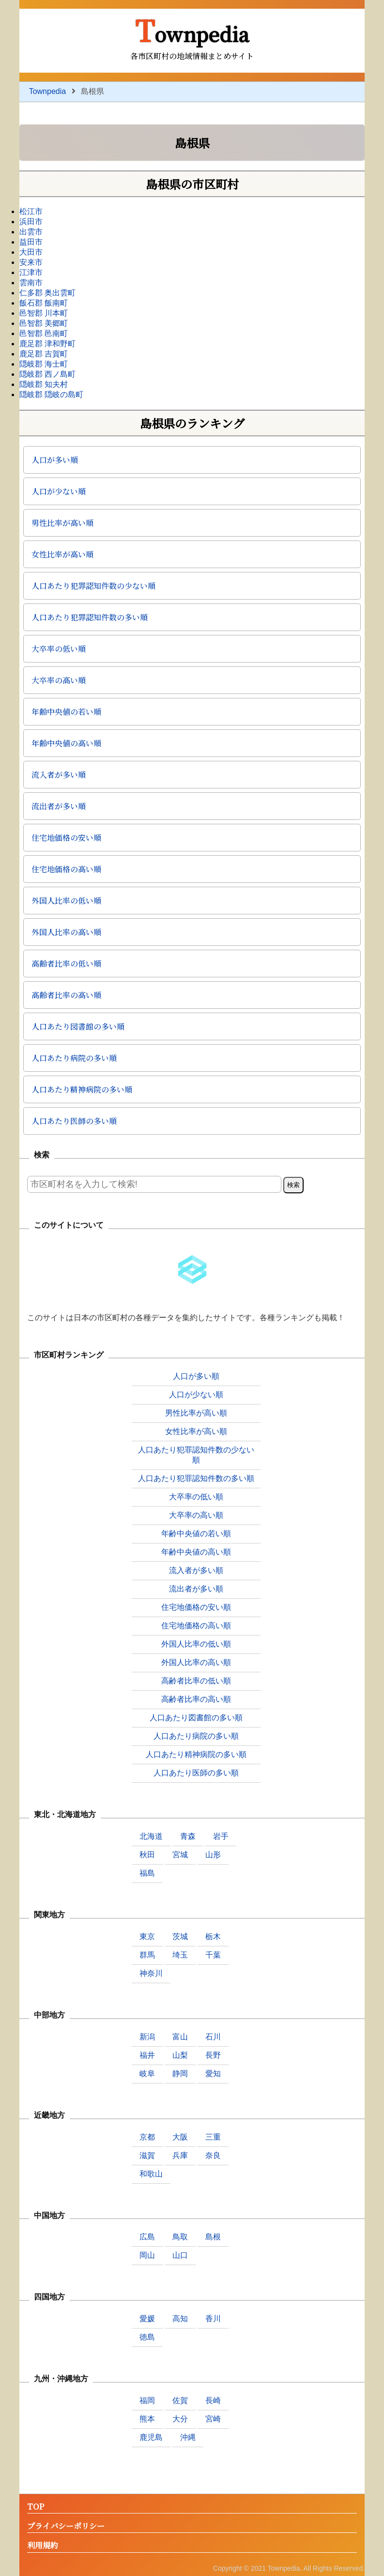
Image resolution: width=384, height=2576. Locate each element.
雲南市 (31, 282)
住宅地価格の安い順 (66, 837)
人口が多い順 (54, 459)
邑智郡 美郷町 (43, 323)
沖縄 (188, 2437)
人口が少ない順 (58, 491)
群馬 (147, 1955)
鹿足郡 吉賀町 (43, 354)
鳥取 (180, 2237)
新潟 (147, 2037)
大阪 (180, 2137)
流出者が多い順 (58, 806)
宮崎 (213, 2419)
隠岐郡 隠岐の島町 (51, 394)
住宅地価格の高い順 (66, 869)
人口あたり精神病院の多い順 (81, 1089)
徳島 (147, 2337)
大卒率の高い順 (58, 680)
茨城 (180, 1936)
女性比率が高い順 (62, 554)
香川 (213, 2318)
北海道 (151, 1836)
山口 (180, 2255)
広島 (147, 2237)
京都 (147, 2137)
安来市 (31, 262)
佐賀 (180, 2400)
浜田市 (31, 221)
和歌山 (151, 2174)
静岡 (180, 2073)
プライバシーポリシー (66, 2526)
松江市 (31, 211)
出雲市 (31, 232)
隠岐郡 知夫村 (43, 384)
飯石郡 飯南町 (43, 303)
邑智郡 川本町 (43, 313)
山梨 (180, 2055)
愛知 (213, 2073)
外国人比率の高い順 (66, 932)
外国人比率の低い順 (66, 900)
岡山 (147, 2255)
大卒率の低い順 (58, 648)
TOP (35, 2507)
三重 (213, 2137)
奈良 (213, 2155)
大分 (180, 2419)
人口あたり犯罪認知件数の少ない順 (93, 585)
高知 (180, 2318)
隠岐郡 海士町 (43, 364)
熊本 (147, 2419)
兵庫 (180, 2155)
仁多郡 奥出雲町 (47, 293)
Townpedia (192, 29)
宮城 (180, 1855)
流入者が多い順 (58, 774)
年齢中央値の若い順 (66, 711)
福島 (147, 1873)
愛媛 (147, 2318)
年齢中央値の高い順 (66, 743)
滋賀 (147, 2155)
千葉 (213, 1955)
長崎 (213, 2400)
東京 (147, 1936)
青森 (188, 1836)
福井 (147, 2055)
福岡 (147, 2400)
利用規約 (42, 2546)
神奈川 (151, 1973)
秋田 (147, 1855)
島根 (213, 2237)
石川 (213, 2037)
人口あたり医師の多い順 (74, 1120)
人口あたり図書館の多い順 (77, 1026)
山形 (213, 1855)
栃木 (213, 1936)
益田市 (31, 242)
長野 (213, 2055)
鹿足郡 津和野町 (47, 343)
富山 (180, 2037)
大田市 (31, 252)
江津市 (31, 272)
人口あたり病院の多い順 (74, 1058)
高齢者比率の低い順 (66, 963)
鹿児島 (151, 2437)
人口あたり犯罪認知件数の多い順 (89, 617)
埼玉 (180, 1955)
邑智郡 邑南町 (43, 333)
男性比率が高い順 (62, 522)
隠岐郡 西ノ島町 (47, 374)
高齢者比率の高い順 (66, 995)
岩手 (221, 1836)
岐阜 (147, 2073)
